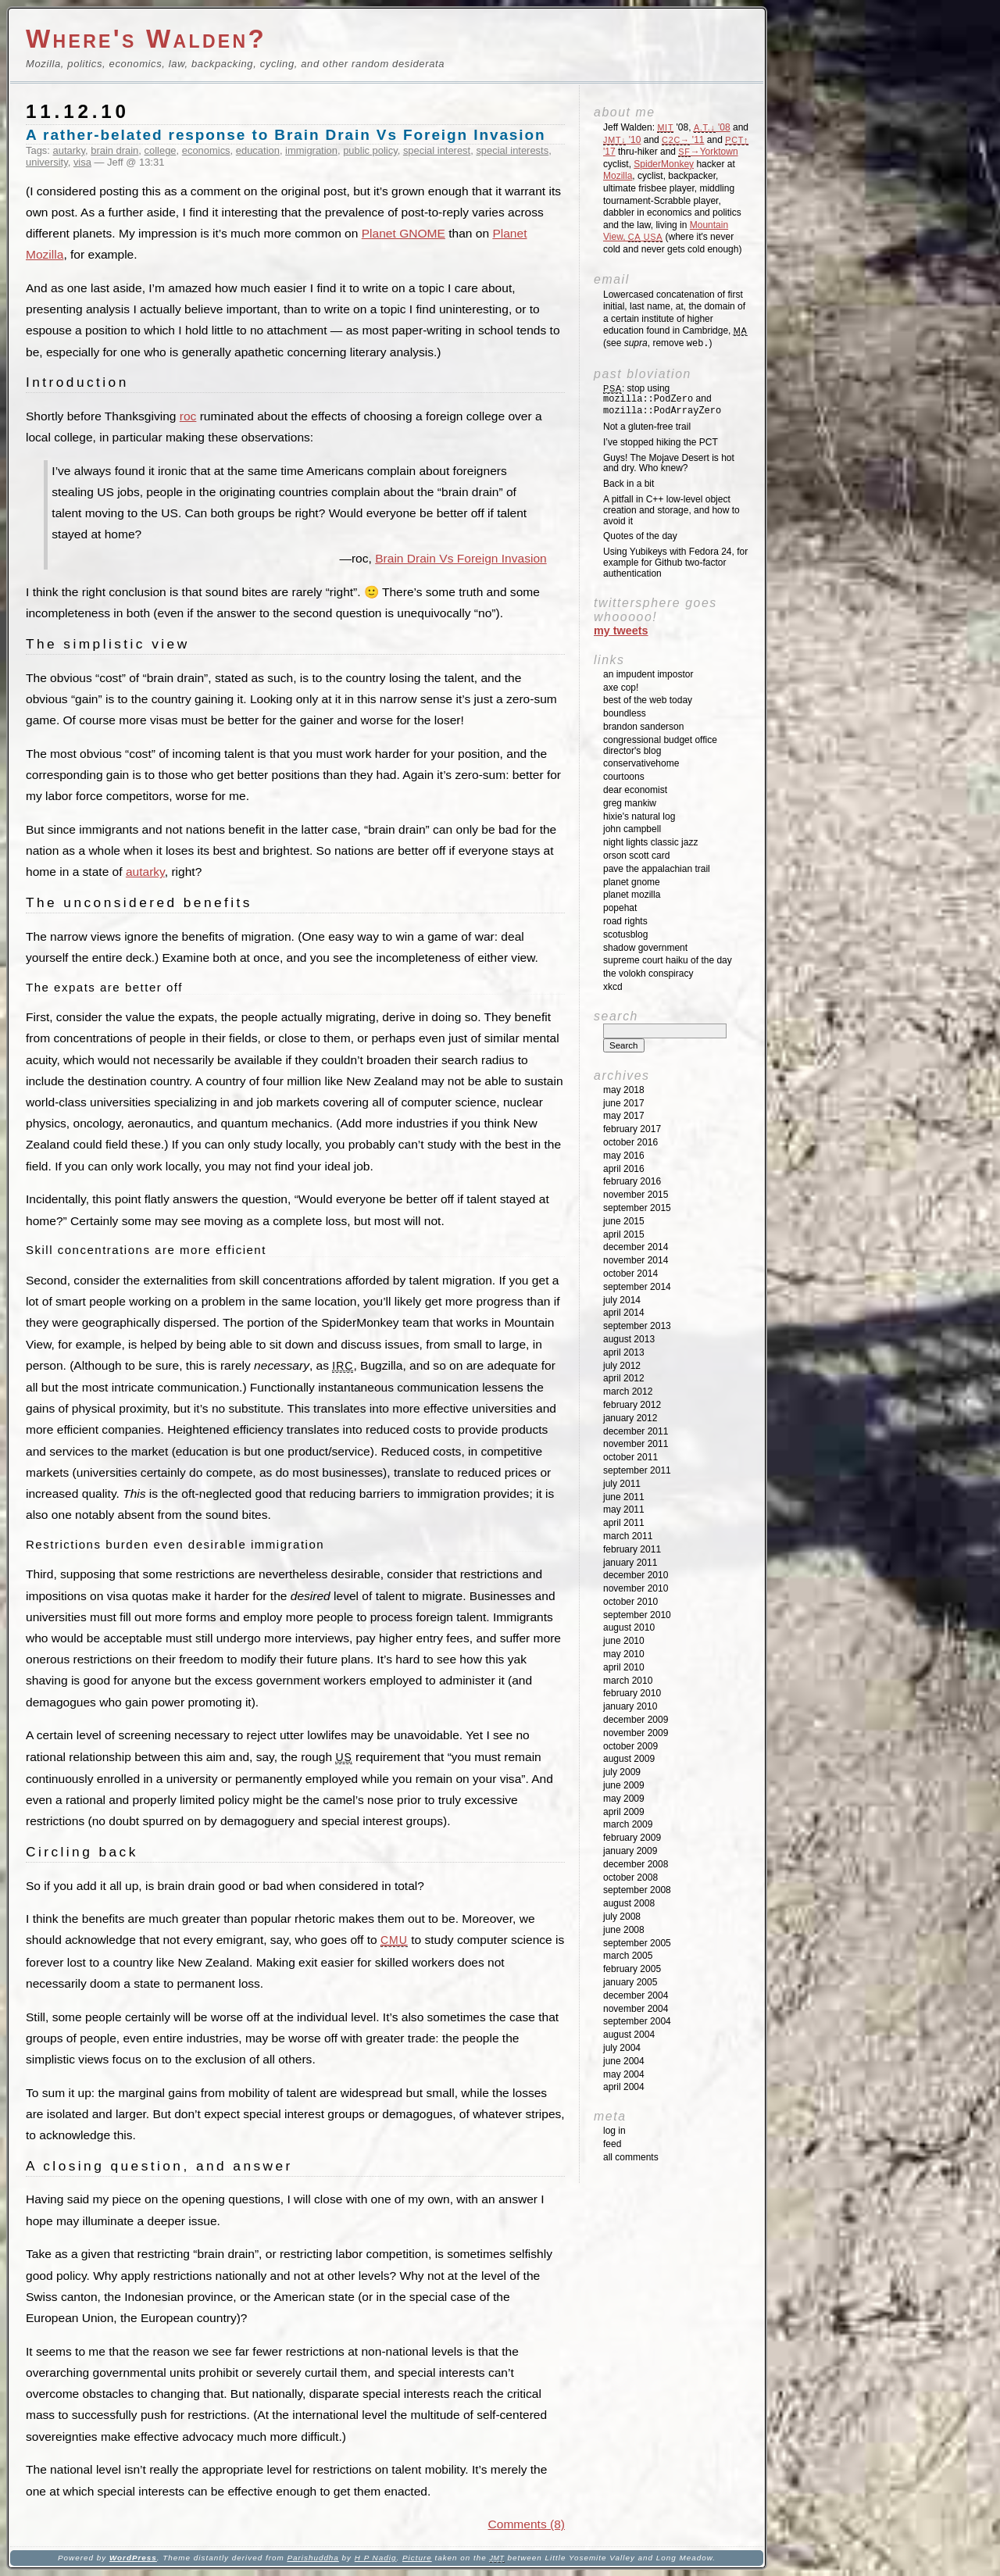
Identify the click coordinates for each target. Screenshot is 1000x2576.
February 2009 (632, 1837)
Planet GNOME (403, 233)
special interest (436, 150)
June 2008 (624, 1929)
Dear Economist (635, 789)
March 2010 (627, 1680)
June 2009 (624, 1785)
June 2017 (624, 1103)
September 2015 (637, 1207)
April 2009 (624, 1811)
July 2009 (622, 1772)
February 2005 (632, 1968)
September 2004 (637, 2021)
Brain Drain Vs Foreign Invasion (461, 558)
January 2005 (630, 1982)
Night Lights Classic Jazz (650, 842)
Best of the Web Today (647, 700)
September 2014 (637, 1286)
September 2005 (637, 1943)
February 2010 (632, 1693)
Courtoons (624, 776)
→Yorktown (708, 151)
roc (188, 416)
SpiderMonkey (664, 164)
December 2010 (635, 1575)
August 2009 (629, 1758)
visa (82, 162)
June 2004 (624, 2061)
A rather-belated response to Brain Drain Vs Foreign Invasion (286, 135)
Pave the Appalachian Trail (656, 868)
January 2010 (630, 1706)
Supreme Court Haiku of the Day (667, 960)
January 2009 (630, 1850)
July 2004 (622, 2047)
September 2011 (637, 1470)
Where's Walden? (146, 38)
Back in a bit (628, 483)
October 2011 (630, 1457)
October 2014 (630, 1273)
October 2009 (630, 1746)
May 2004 (624, 2074)
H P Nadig (376, 2557)
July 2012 (622, 1365)
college (161, 150)
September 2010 (637, 1615)
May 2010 (624, 1654)
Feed (612, 2143)
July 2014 (622, 1300)
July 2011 (622, 1483)
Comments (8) (526, 2524)
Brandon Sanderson (643, 726)
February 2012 (632, 1404)
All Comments (631, 2157)
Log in (614, 2130)
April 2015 (624, 1234)
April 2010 (624, 1667)
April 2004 (624, 2086)
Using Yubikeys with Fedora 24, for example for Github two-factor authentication (675, 562)
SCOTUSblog (625, 934)
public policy (370, 150)
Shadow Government (645, 947)
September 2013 (637, 1325)
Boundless (624, 713)
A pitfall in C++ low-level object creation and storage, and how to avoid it (671, 510)
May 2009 (624, 1798)
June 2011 (624, 1497)
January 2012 (630, 1418)
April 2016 (624, 1168)
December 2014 (635, 1247)
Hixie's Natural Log (639, 816)
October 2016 (630, 1142)
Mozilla (617, 175)
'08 (712, 127)
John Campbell (632, 829)
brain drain (114, 150)
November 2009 (635, 1732)
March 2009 (627, 1824)
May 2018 (624, 1089)
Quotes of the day (640, 536)
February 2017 (632, 1129)
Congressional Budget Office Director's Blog (660, 745)
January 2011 (630, 1562)
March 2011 (627, 1536)
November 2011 (635, 1443)
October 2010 (630, 1601)
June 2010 (624, 1640)
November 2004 (635, 2008)
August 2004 (629, 2034)
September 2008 (637, 1890)
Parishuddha (312, 2557)
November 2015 (635, 1194)
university (47, 162)
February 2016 (632, 1181)
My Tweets (621, 630)
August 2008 (629, 1903)
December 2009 (635, 1719)
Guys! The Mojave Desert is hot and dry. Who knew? (668, 463)
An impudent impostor (648, 674)
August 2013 (629, 1339)
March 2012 (627, 1391)
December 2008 (635, 1864)
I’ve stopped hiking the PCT (660, 442)
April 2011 (624, 1522)
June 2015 (624, 1221)
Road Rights (625, 921)
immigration (311, 150)
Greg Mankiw (629, 803)
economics (206, 150)
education (258, 150)
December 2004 (635, 1995)
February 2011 (632, 1549)
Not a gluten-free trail (647, 426)
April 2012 (624, 1378)
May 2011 (624, 1509)
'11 (683, 139)
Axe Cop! (620, 687)
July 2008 (622, 1916)
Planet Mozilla (631, 894)
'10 (622, 139)
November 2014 (635, 1260)
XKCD (613, 986)
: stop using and (662, 400)
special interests (512, 150)
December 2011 (635, 1431)
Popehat (620, 907)
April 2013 (624, 1352)
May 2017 (624, 1115)
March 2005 (627, 1955)
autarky (69, 150)
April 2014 (624, 1312)
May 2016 (624, 1155)
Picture (417, 2557)
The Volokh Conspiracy (648, 973)
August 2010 (629, 1627)
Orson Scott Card (636, 855)
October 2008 (630, 1877)
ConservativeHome (641, 763)
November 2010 (635, 1588)
